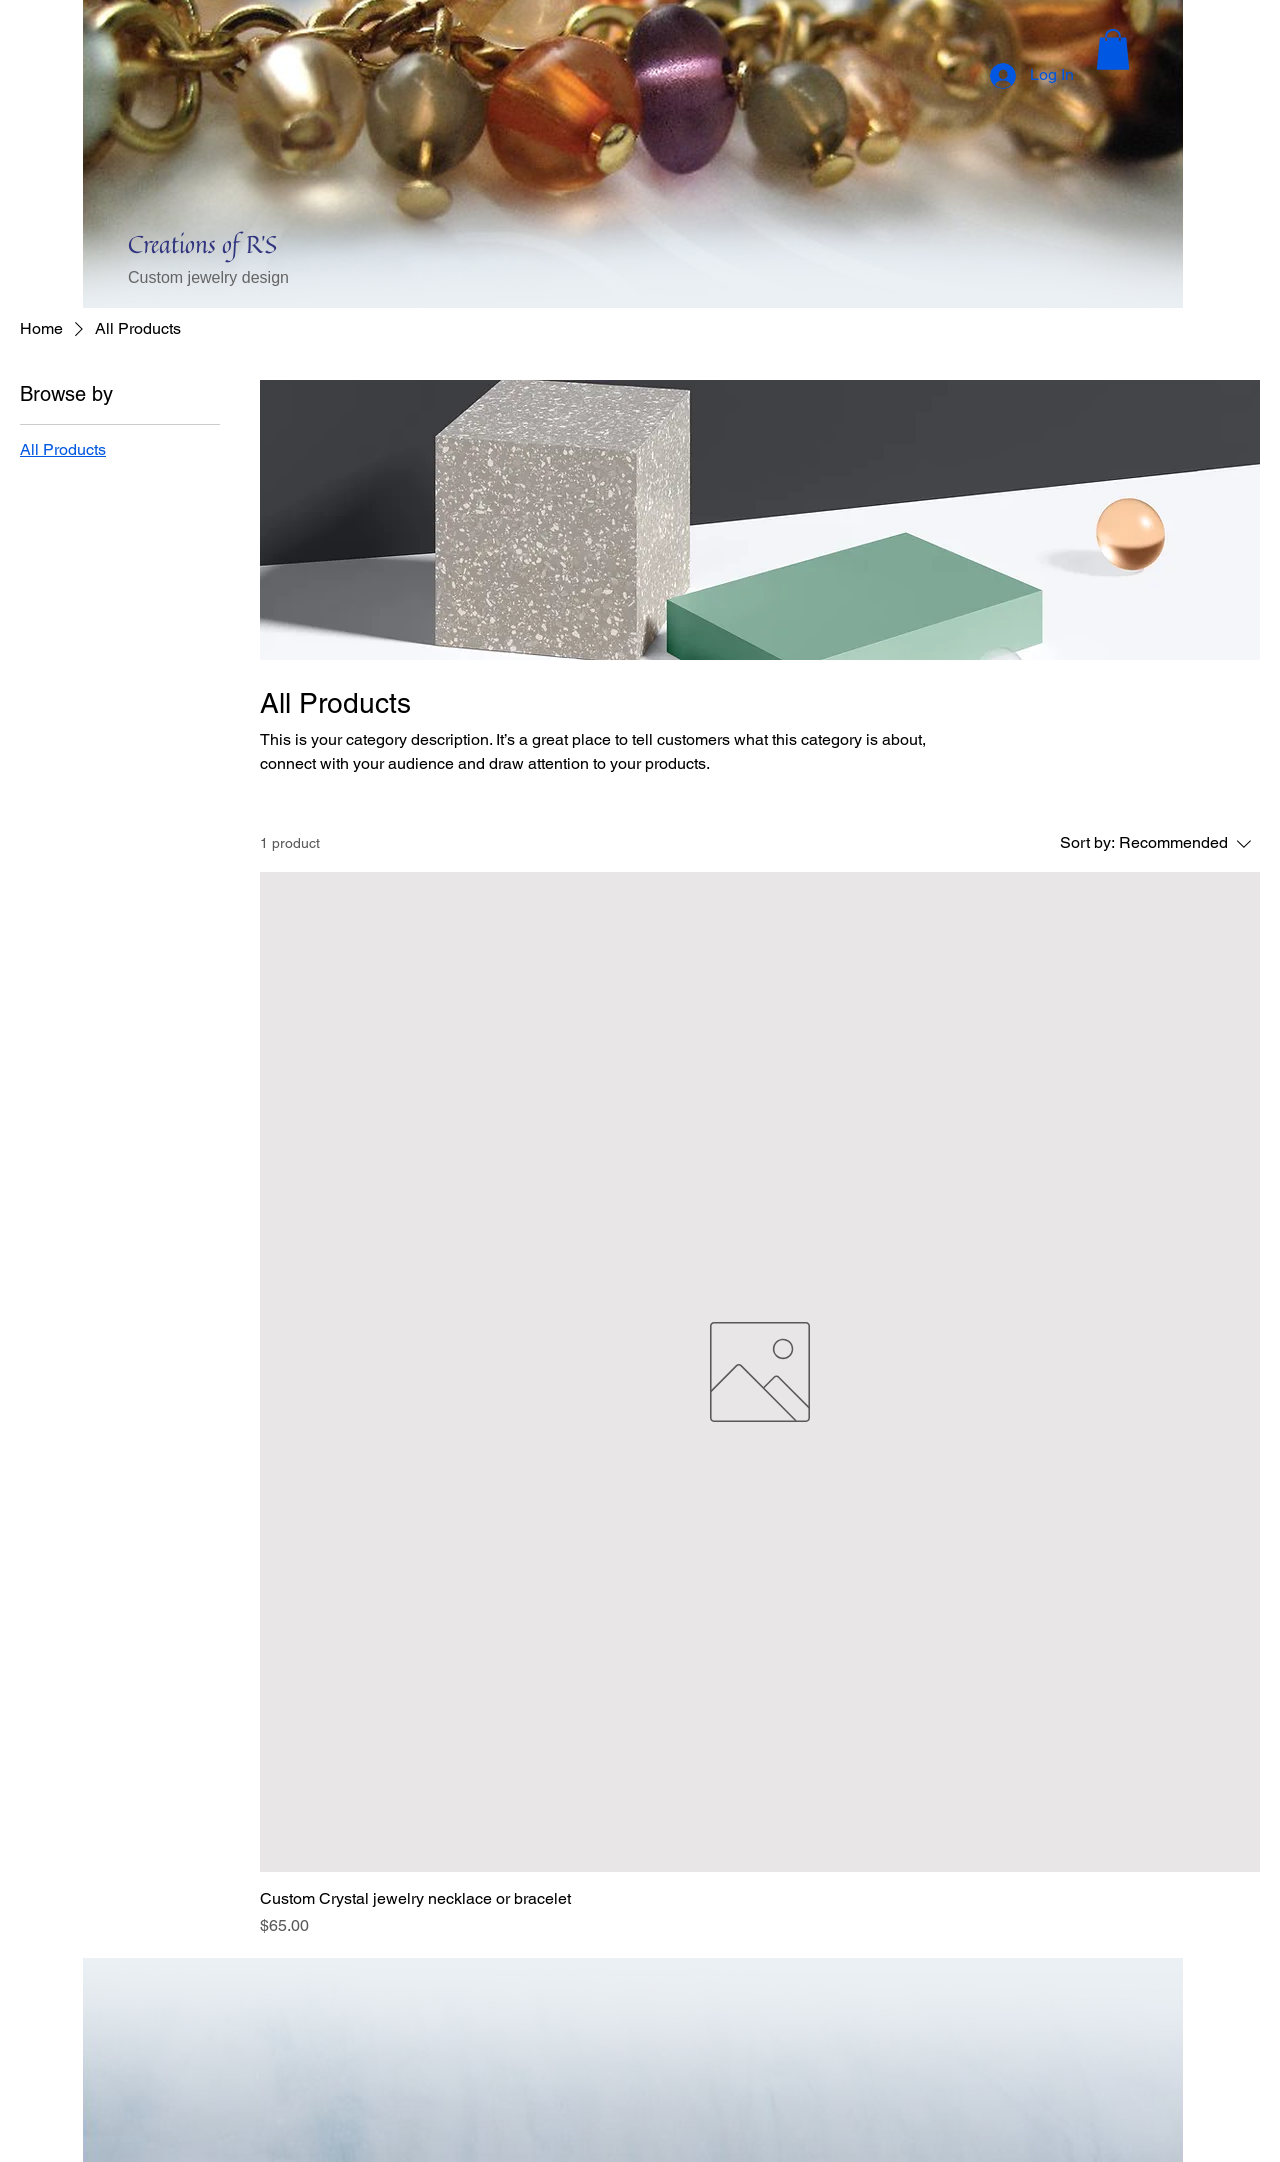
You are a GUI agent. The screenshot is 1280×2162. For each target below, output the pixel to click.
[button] (1113, 49)
